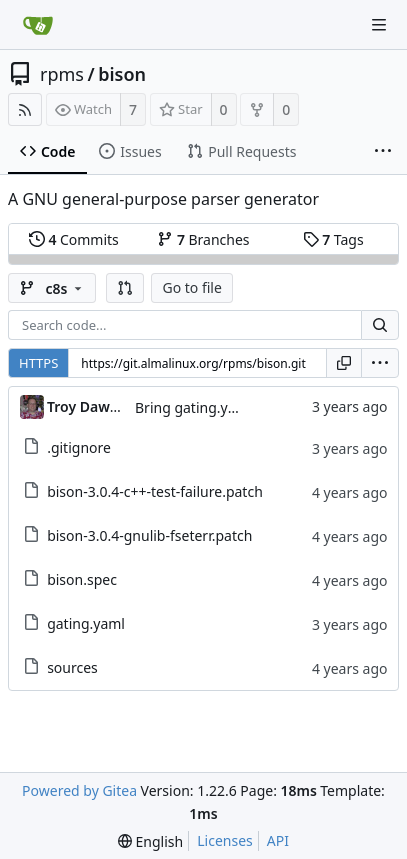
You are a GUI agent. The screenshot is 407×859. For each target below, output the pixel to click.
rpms (62, 74)
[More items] (383, 152)
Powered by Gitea (79, 790)
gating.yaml (86, 623)
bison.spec (82, 579)
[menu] (380, 363)
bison (122, 74)
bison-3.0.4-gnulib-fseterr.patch (149, 535)
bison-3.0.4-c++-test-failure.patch (155, 491)
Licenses (225, 840)
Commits (74, 239)
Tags (333, 239)
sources (72, 667)
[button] (125, 288)
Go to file (191, 287)
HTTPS (38, 363)
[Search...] (380, 325)
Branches (203, 239)
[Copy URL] (344, 363)
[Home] (38, 25)
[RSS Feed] (25, 109)
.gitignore (79, 447)
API (278, 840)
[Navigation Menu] (379, 25)
